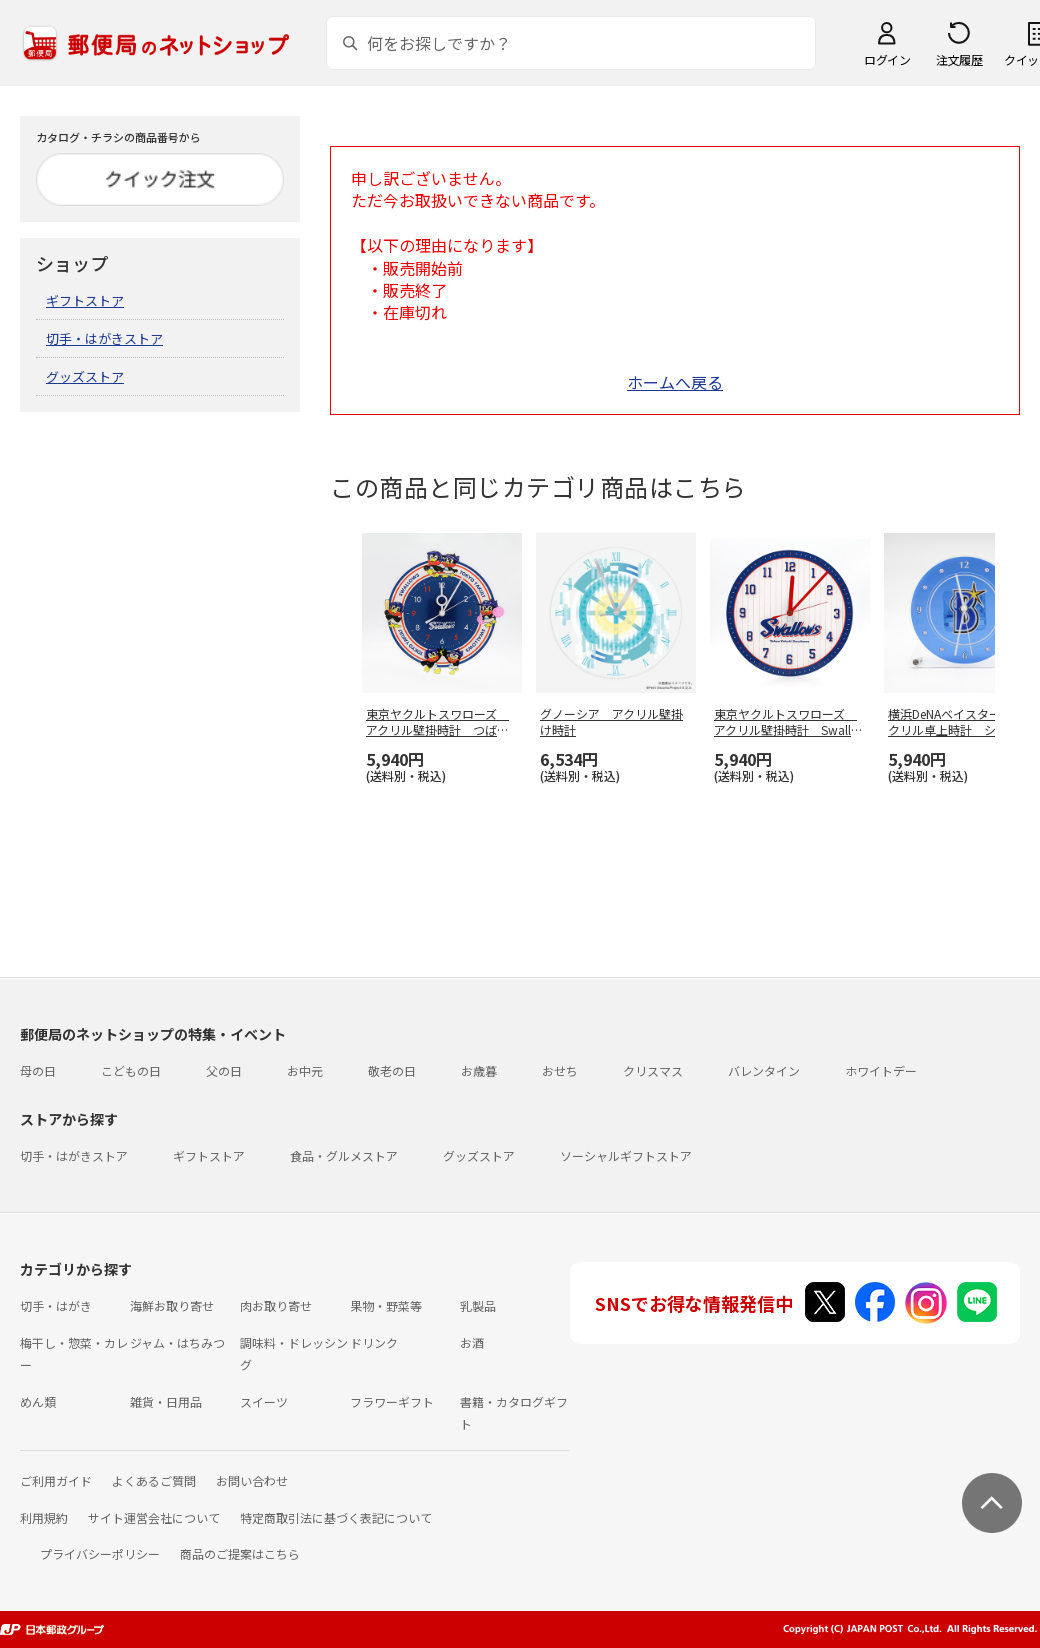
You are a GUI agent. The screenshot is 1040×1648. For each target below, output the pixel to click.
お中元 (305, 1070)
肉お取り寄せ (276, 1305)
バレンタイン (764, 1070)
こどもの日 (131, 1070)
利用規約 (44, 1517)
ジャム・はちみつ (177, 1342)
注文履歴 (959, 59)
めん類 (38, 1401)
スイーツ (264, 1401)
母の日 (38, 1070)
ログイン (887, 59)
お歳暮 (479, 1070)
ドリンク (374, 1342)
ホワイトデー (881, 1070)
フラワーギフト (392, 1401)
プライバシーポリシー (100, 1553)
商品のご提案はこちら (240, 1553)
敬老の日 (392, 1070)
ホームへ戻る (675, 382)
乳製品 (478, 1305)
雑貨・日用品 (166, 1401)
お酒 (472, 1342)
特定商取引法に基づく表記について (336, 1517)
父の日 (224, 1070)
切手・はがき (56, 1305)
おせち (560, 1070)
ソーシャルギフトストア (626, 1155)
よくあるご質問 (154, 1480)
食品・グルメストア (344, 1155)
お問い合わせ (252, 1480)
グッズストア (85, 376)
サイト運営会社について (154, 1517)
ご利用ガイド (56, 1480)
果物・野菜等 (386, 1305)
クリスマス (653, 1070)
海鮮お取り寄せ (172, 1305)
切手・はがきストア (104, 338)
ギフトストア (85, 300)
